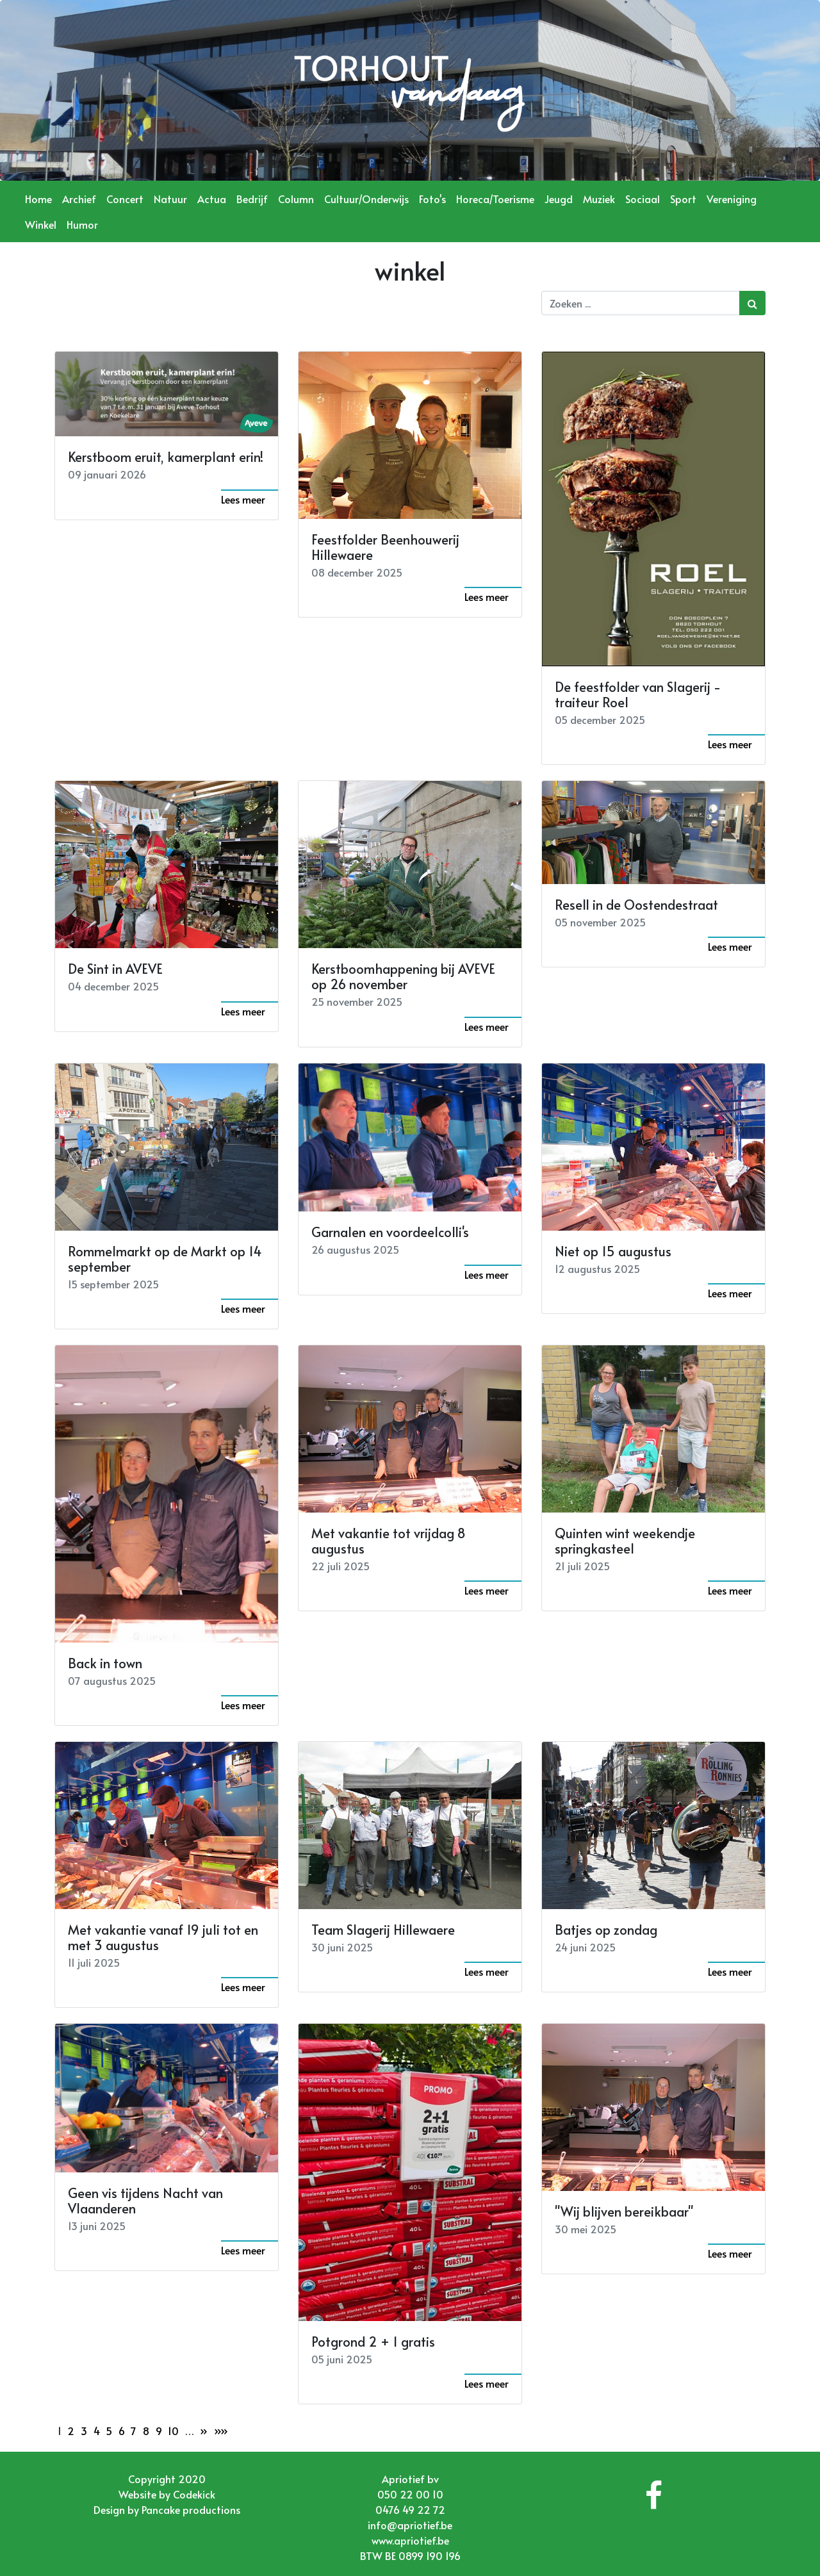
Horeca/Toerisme (495, 199)
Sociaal (642, 199)
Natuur (170, 199)
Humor (82, 224)
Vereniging (732, 199)
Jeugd (559, 199)
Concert (125, 199)
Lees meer (243, 499)
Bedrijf (252, 199)
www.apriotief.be (410, 2540)
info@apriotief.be (410, 2525)
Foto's (432, 199)
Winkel (40, 224)
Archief (79, 199)
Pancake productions (191, 2509)
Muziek (599, 199)
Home (38, 199)
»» (221, 2431)
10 (173, 2431)
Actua (211, 199)
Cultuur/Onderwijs (366, 199)
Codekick (194, 2494)
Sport (683, 199)
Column (296, 199)
